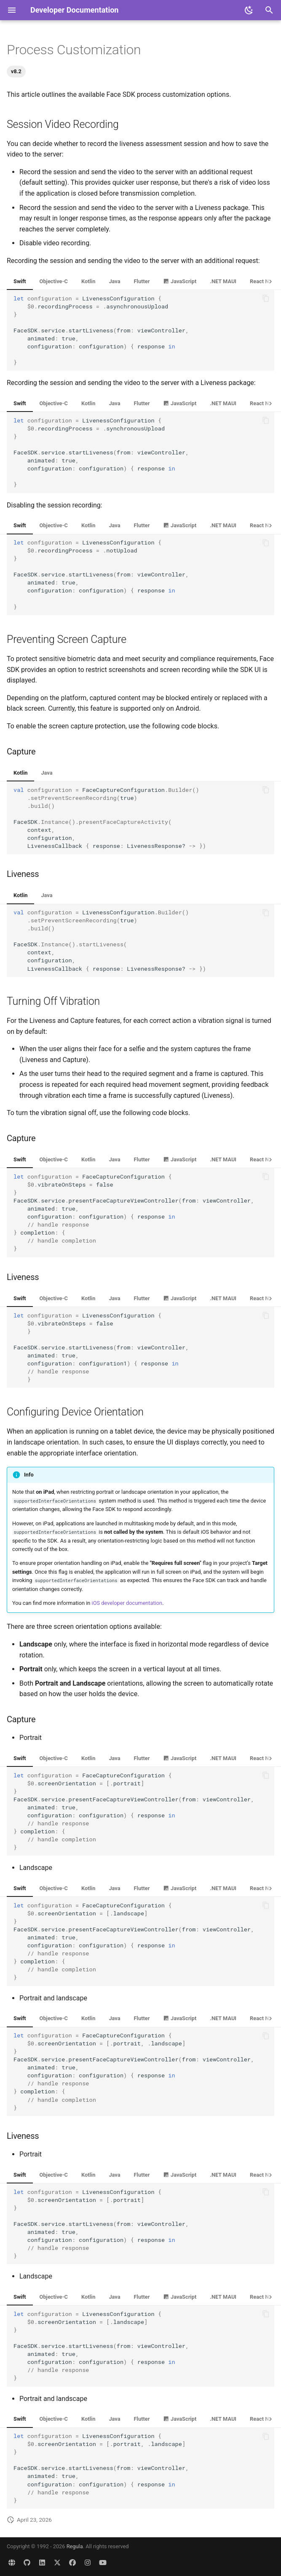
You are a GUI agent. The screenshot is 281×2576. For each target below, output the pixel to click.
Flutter (142, 281)
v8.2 (16, 71)
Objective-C (54, 281)
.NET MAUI (223, 281)
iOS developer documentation (127, 1603)
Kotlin (88, 281)
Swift (19, 281)
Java (114, 281)
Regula (75, 2546)
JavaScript (179, 281)
